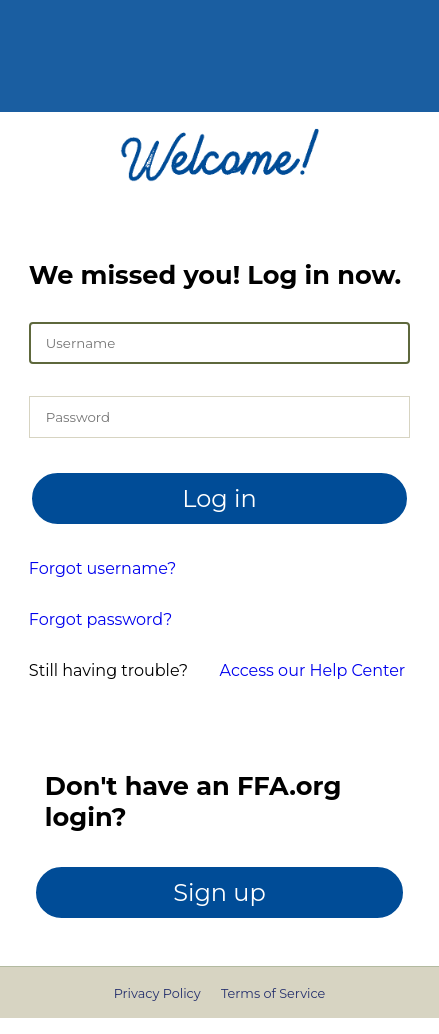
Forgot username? (103, 568)
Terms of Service (273, 993)
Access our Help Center (313, 670)
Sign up (219, 892)
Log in (219, 498)
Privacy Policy (157, 993)
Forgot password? (100, 619)
